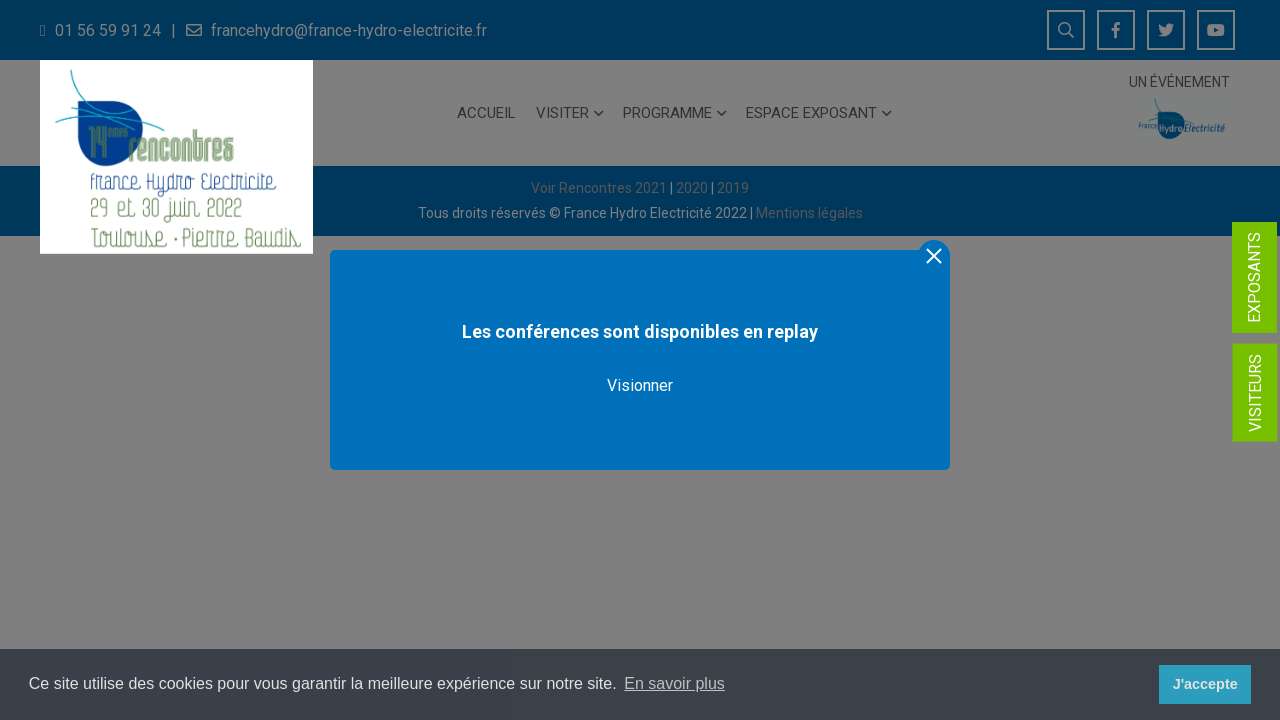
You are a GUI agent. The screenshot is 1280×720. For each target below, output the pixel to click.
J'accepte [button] (1205, 684)
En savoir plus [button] (674, 683)
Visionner (640, 385)
